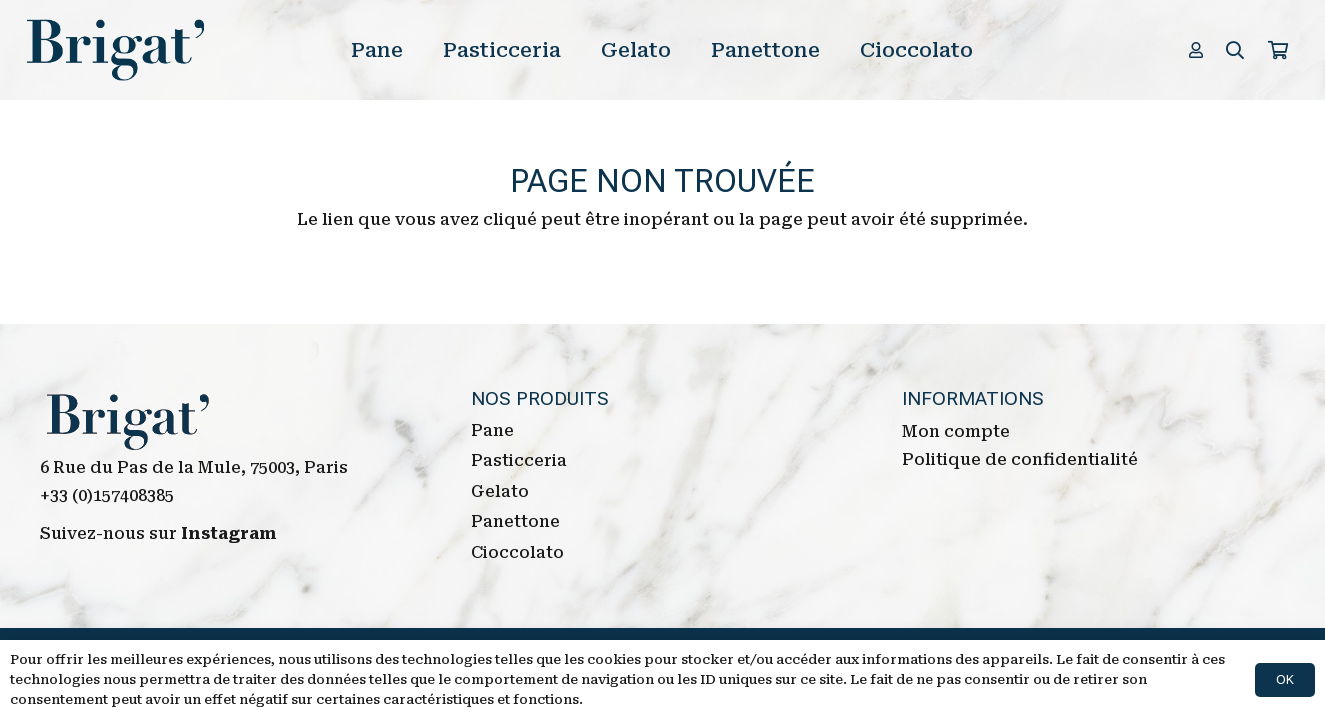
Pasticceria (519, 460)
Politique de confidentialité (1020, 459)
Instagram (229, 533)
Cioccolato (517, 552)
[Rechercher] (1235, 50)
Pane (492, 430)
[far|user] (1199, 49)
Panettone (515, 521)
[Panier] (1278, 50)
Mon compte (956, 431)
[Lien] (116, 50)
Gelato (500, 491)
